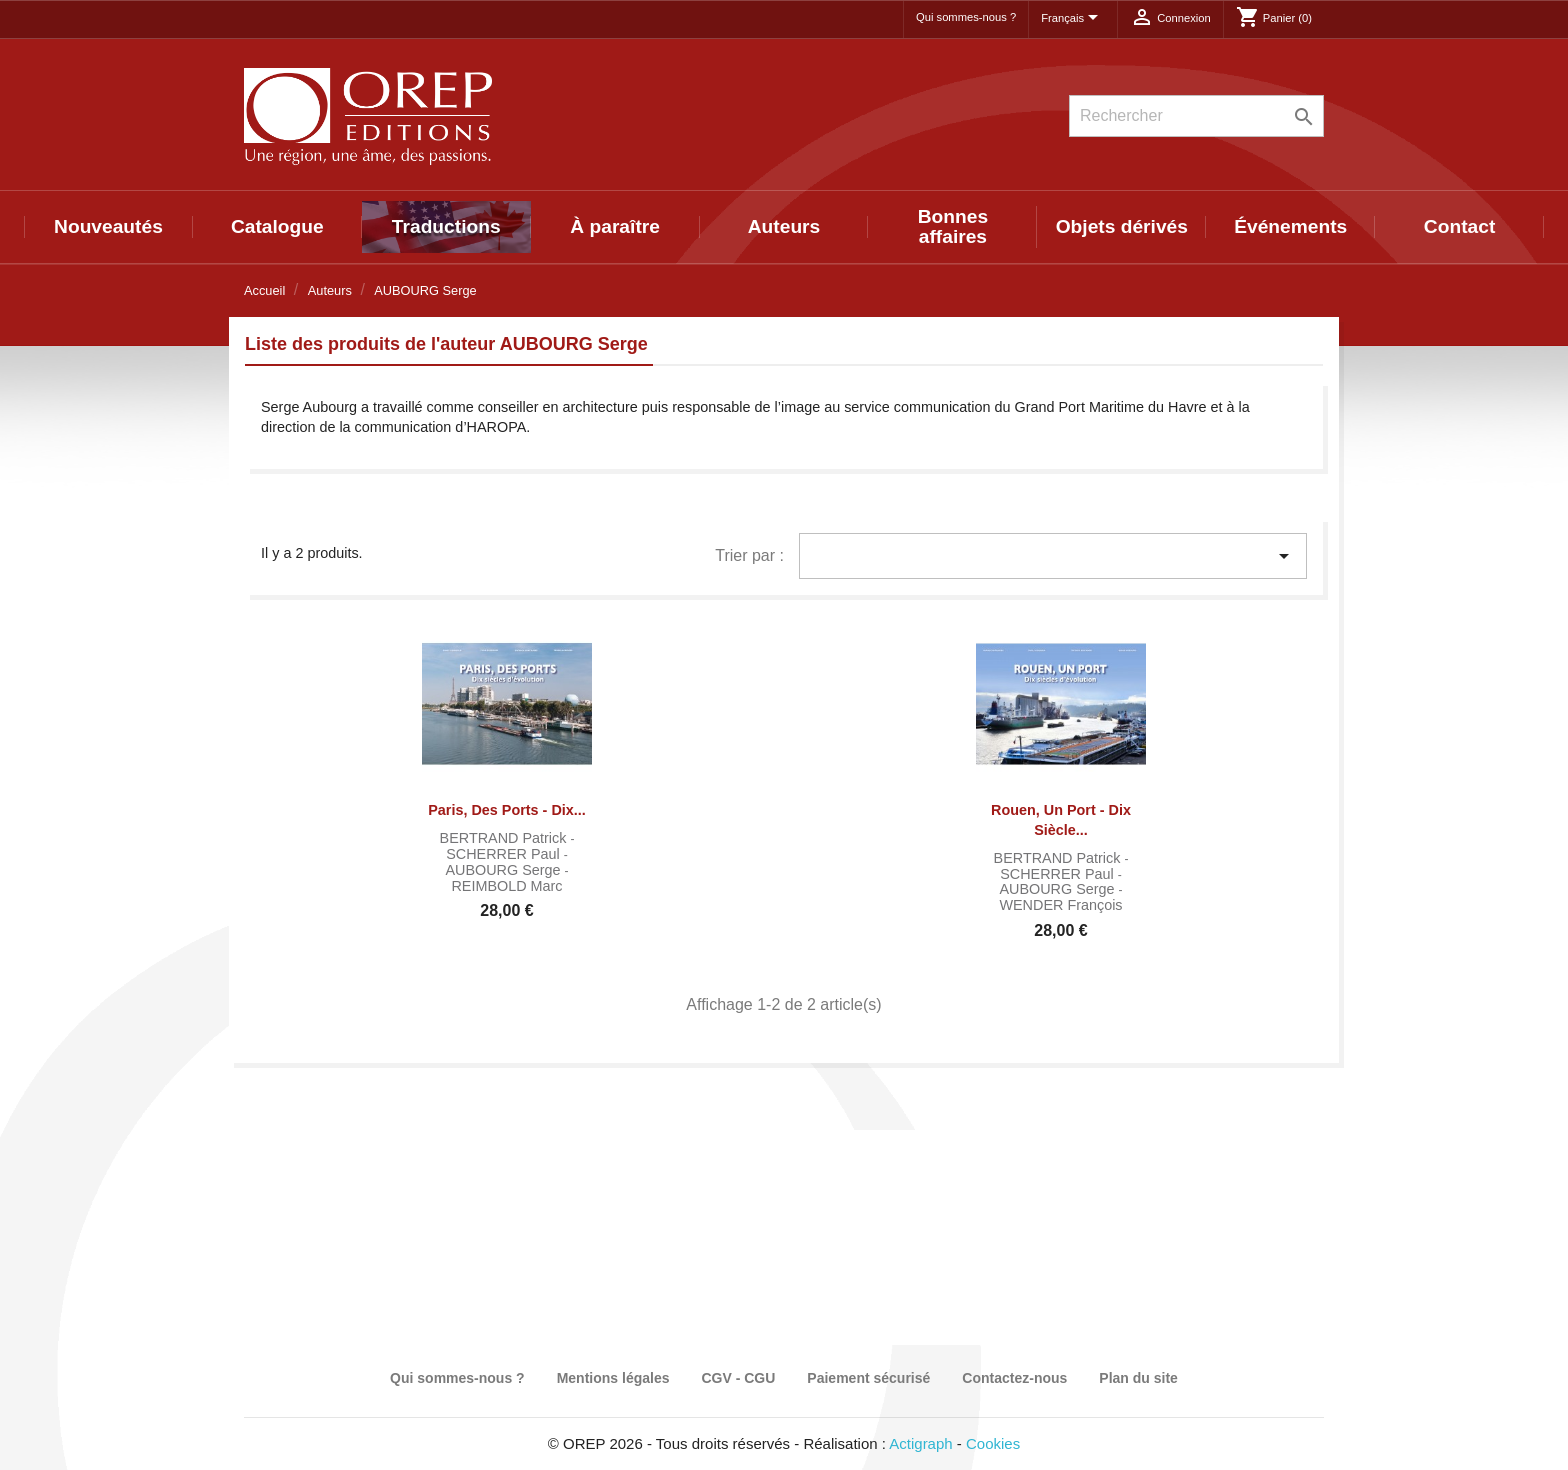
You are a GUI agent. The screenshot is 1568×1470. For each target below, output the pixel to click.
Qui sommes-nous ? (966, 17)
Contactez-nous (1014, 1378)
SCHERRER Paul (505, 854)
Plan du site (1138, 1378)
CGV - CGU (738, 1378)
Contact (1459, 226)
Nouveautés (108, 226)
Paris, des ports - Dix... (507, 810)
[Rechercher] (1196, 116)
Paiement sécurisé (868, 1378)
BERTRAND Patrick (505, 838)
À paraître (615, 226)
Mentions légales (613, 1378)
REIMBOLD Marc (506, 886)
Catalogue (277, 226)
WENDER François (1060, 905)
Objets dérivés (1122, 226)
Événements (1290, 226)
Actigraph (920, 1443)
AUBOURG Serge (504, 870)
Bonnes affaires (953, 226)
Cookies (993, 1443)
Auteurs (784, 226)
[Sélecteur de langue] (1073, 19)
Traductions (446, 226)
